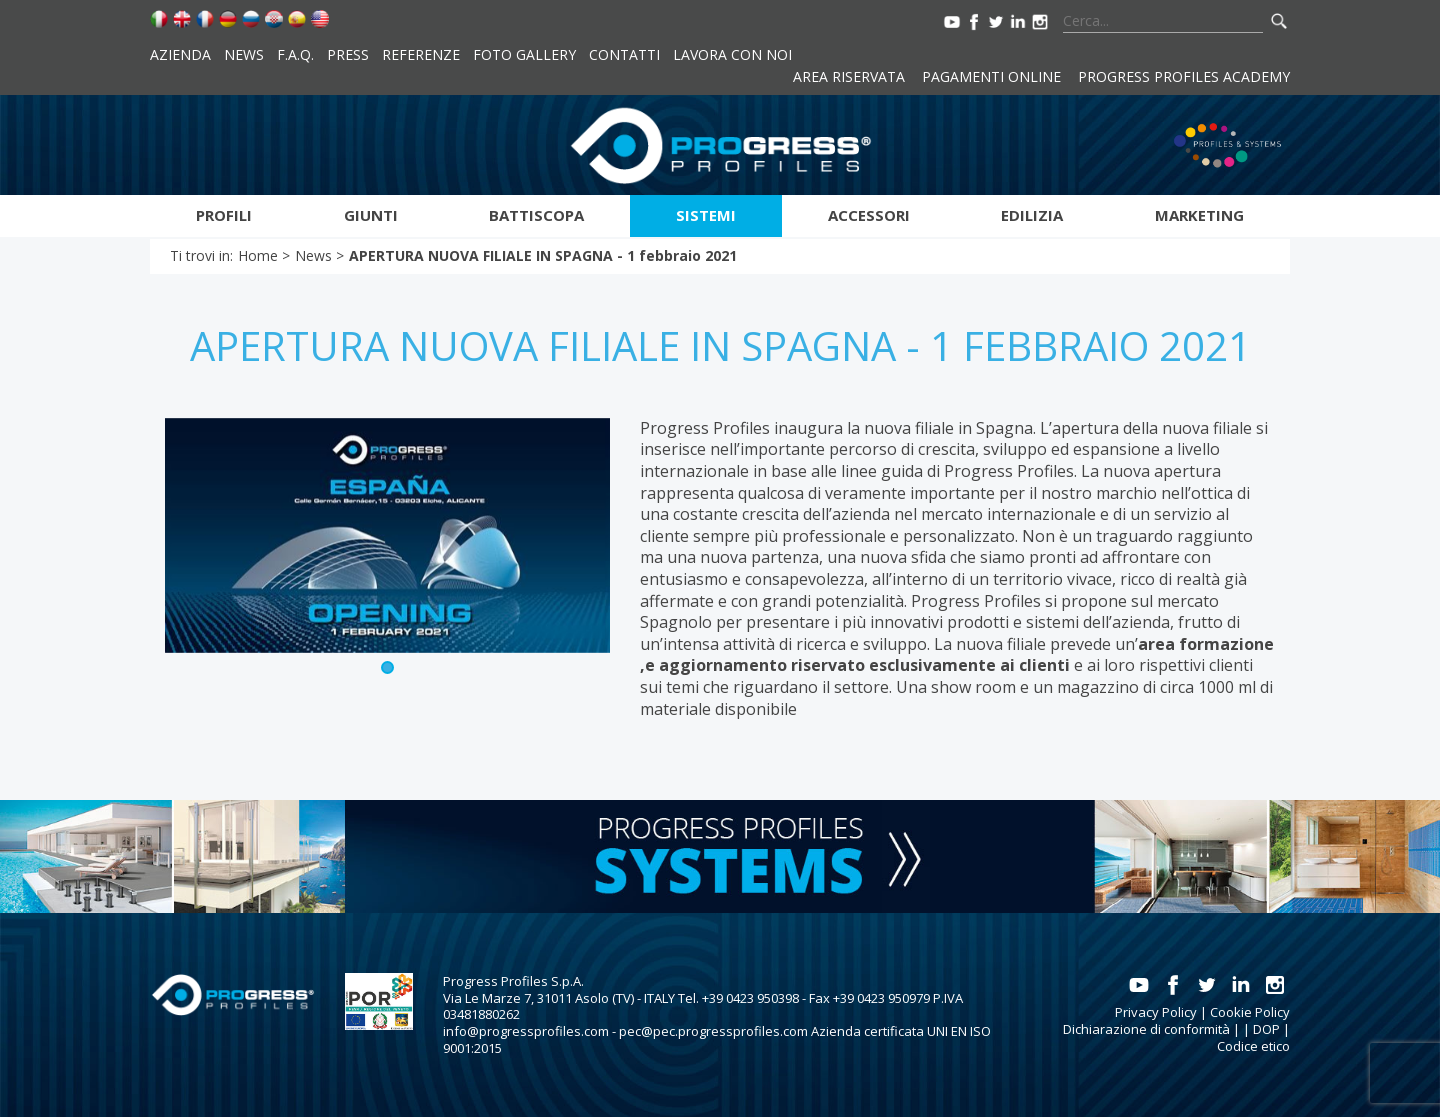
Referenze (421, 54)
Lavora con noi (732, 54)
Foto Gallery (524, 54)
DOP (1266, 1029)
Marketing (1199, 215)
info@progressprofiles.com (526, 1031)
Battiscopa (536, 215)
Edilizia (1032, 215)
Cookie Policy (1250, 1012)
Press (348, 54)
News (244, 54)
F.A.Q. (295, 54)
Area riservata (849, 76)
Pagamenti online (991, 76)
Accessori (869, 215)
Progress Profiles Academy (1184, 76)
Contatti (624, 54)
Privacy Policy (1156, 1012)
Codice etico (1253, 1046)
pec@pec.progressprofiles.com (713, 1031)
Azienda (180, 54)
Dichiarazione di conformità (1146, 1029)
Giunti (371, 215)
